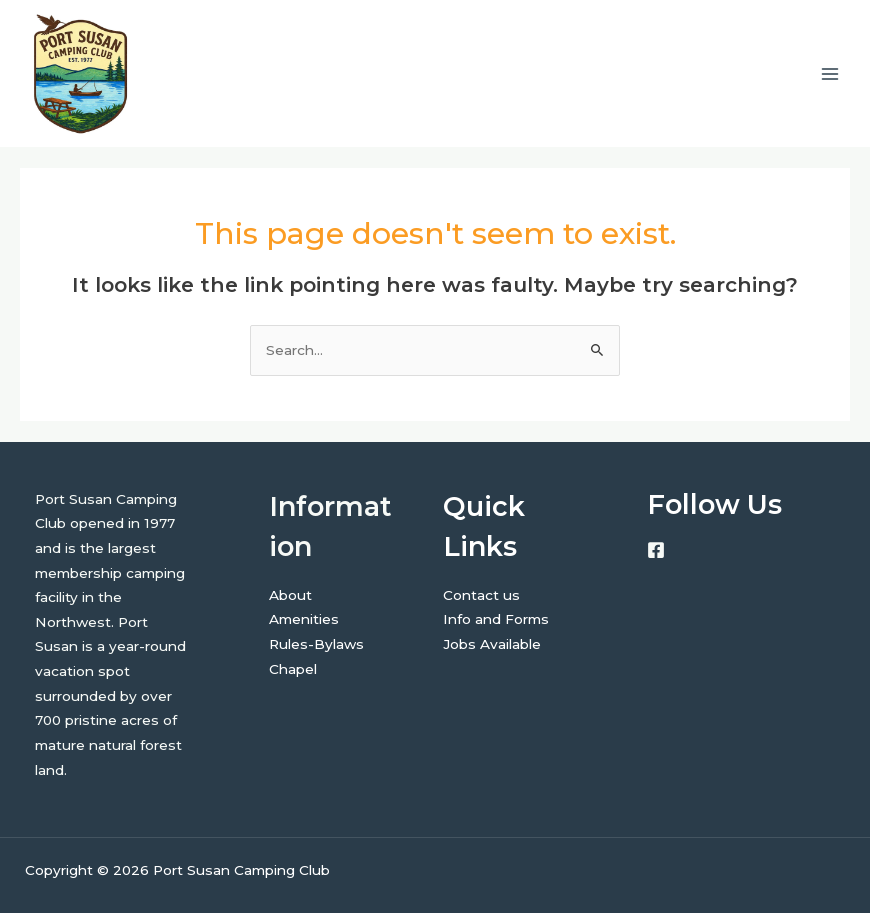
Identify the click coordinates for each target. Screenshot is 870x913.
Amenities (304, 619)
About (290, 595)
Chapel (293, 669)
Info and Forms (496, 619)
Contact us (481, 595)
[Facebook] (656, 550)
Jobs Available (492, 644)
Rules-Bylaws (316, 644)
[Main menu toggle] (830, 73)
